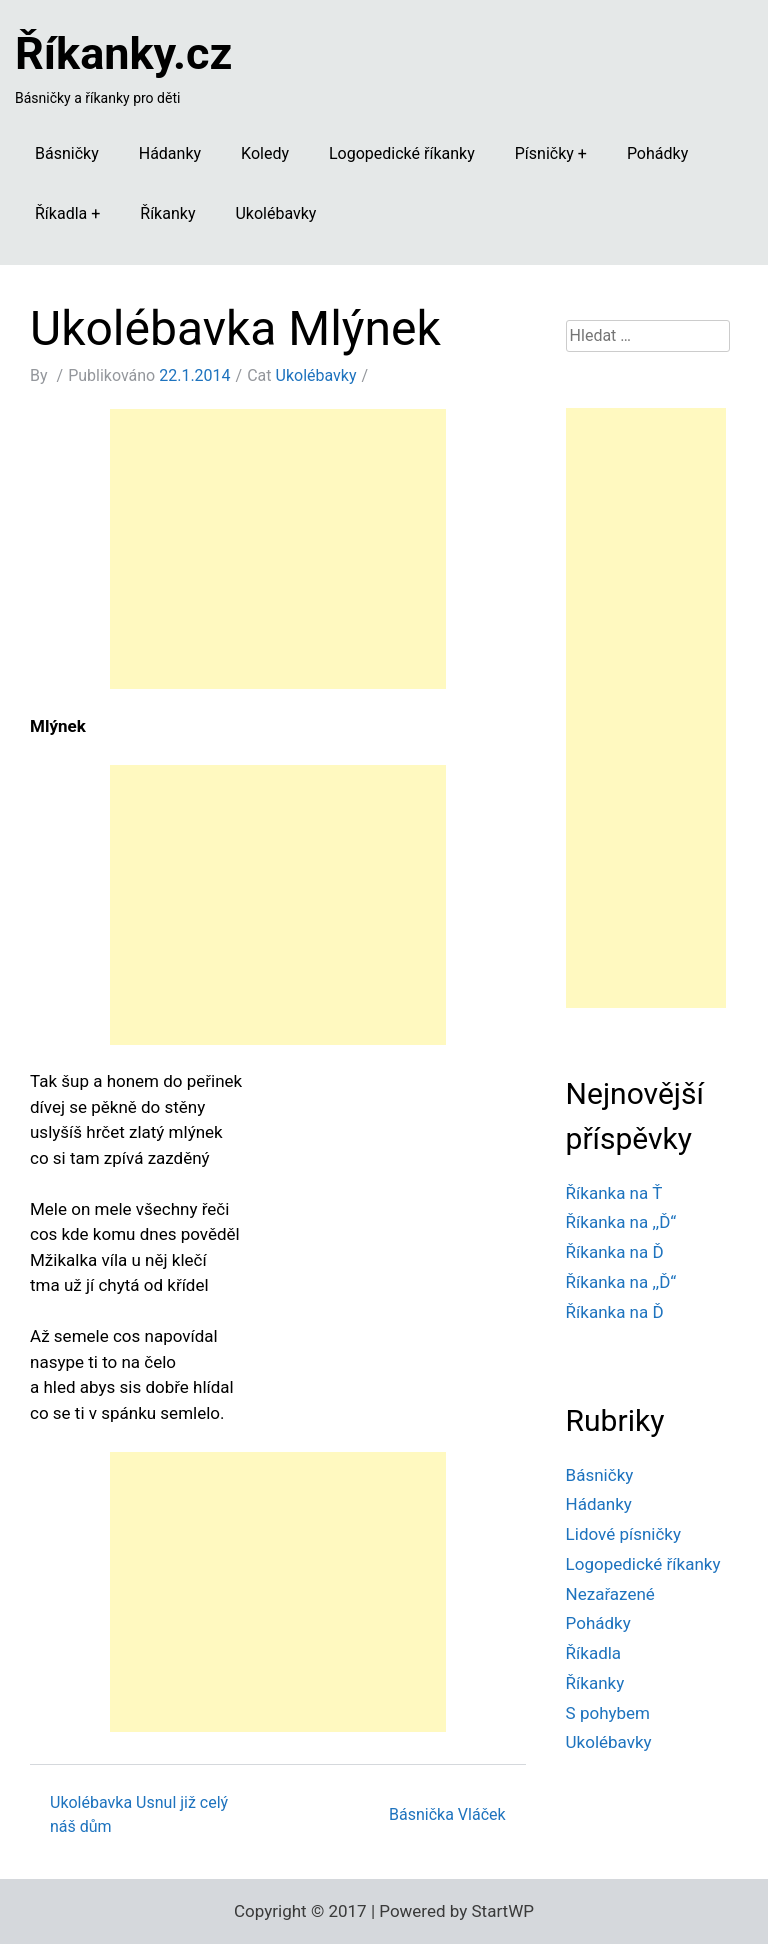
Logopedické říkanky (402, 153)
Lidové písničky (623, 1534)
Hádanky (170, 153)
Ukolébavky (275, 213)
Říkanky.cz (123, 53)
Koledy (265, 153)
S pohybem (608, 1713)
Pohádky (657, 153)
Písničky (544, 153)
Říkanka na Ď (615, 1252)
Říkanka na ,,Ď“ (621, 1222)
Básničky (67, 153)
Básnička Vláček (447, 1814)
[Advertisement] (278, 549)
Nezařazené (610, 1594)
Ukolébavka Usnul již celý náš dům (139, 1814)
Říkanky (167, 213)
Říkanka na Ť (614, 1193)
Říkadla (61, 213)
